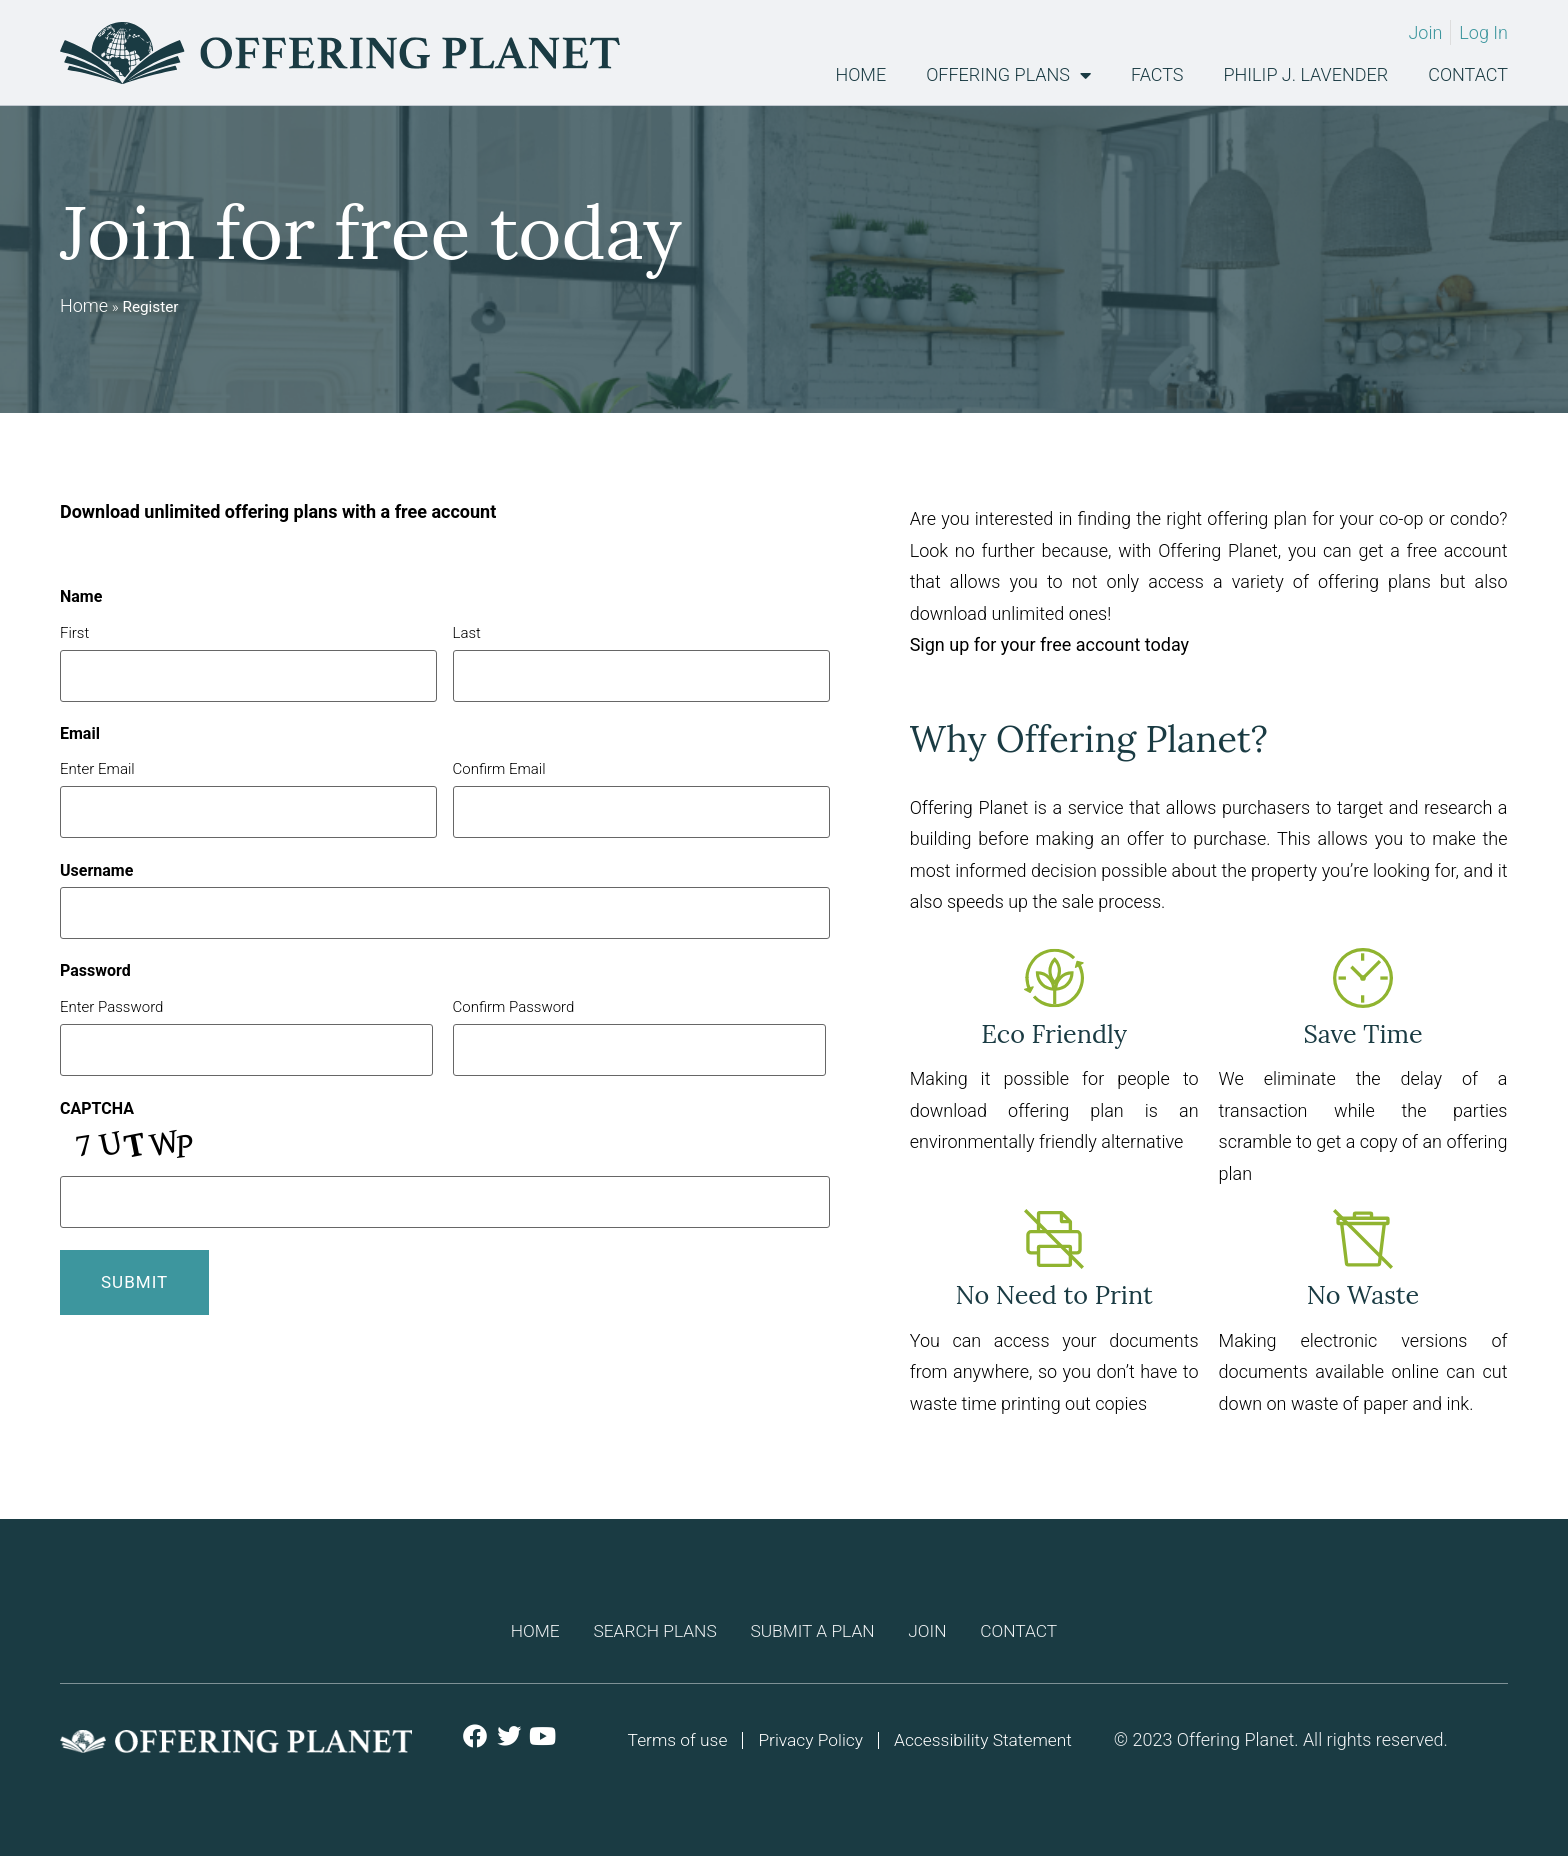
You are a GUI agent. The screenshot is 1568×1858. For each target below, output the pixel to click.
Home (860, 75)
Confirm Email (499, 768)
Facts (1157, 75)
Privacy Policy (809, 1742)
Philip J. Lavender (1306, 75)
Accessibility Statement (987, 1742)
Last (467, 632)
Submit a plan (813, 1631)
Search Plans (645, 1631)
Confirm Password (514, 1006)
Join (938, 1631)
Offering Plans (1008, 75)
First (74, 632)
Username (96, 871)
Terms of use (672, 1742)
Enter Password (111, 1006)
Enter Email (97, 768)
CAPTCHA (97, 1109)
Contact (1468, 75)
